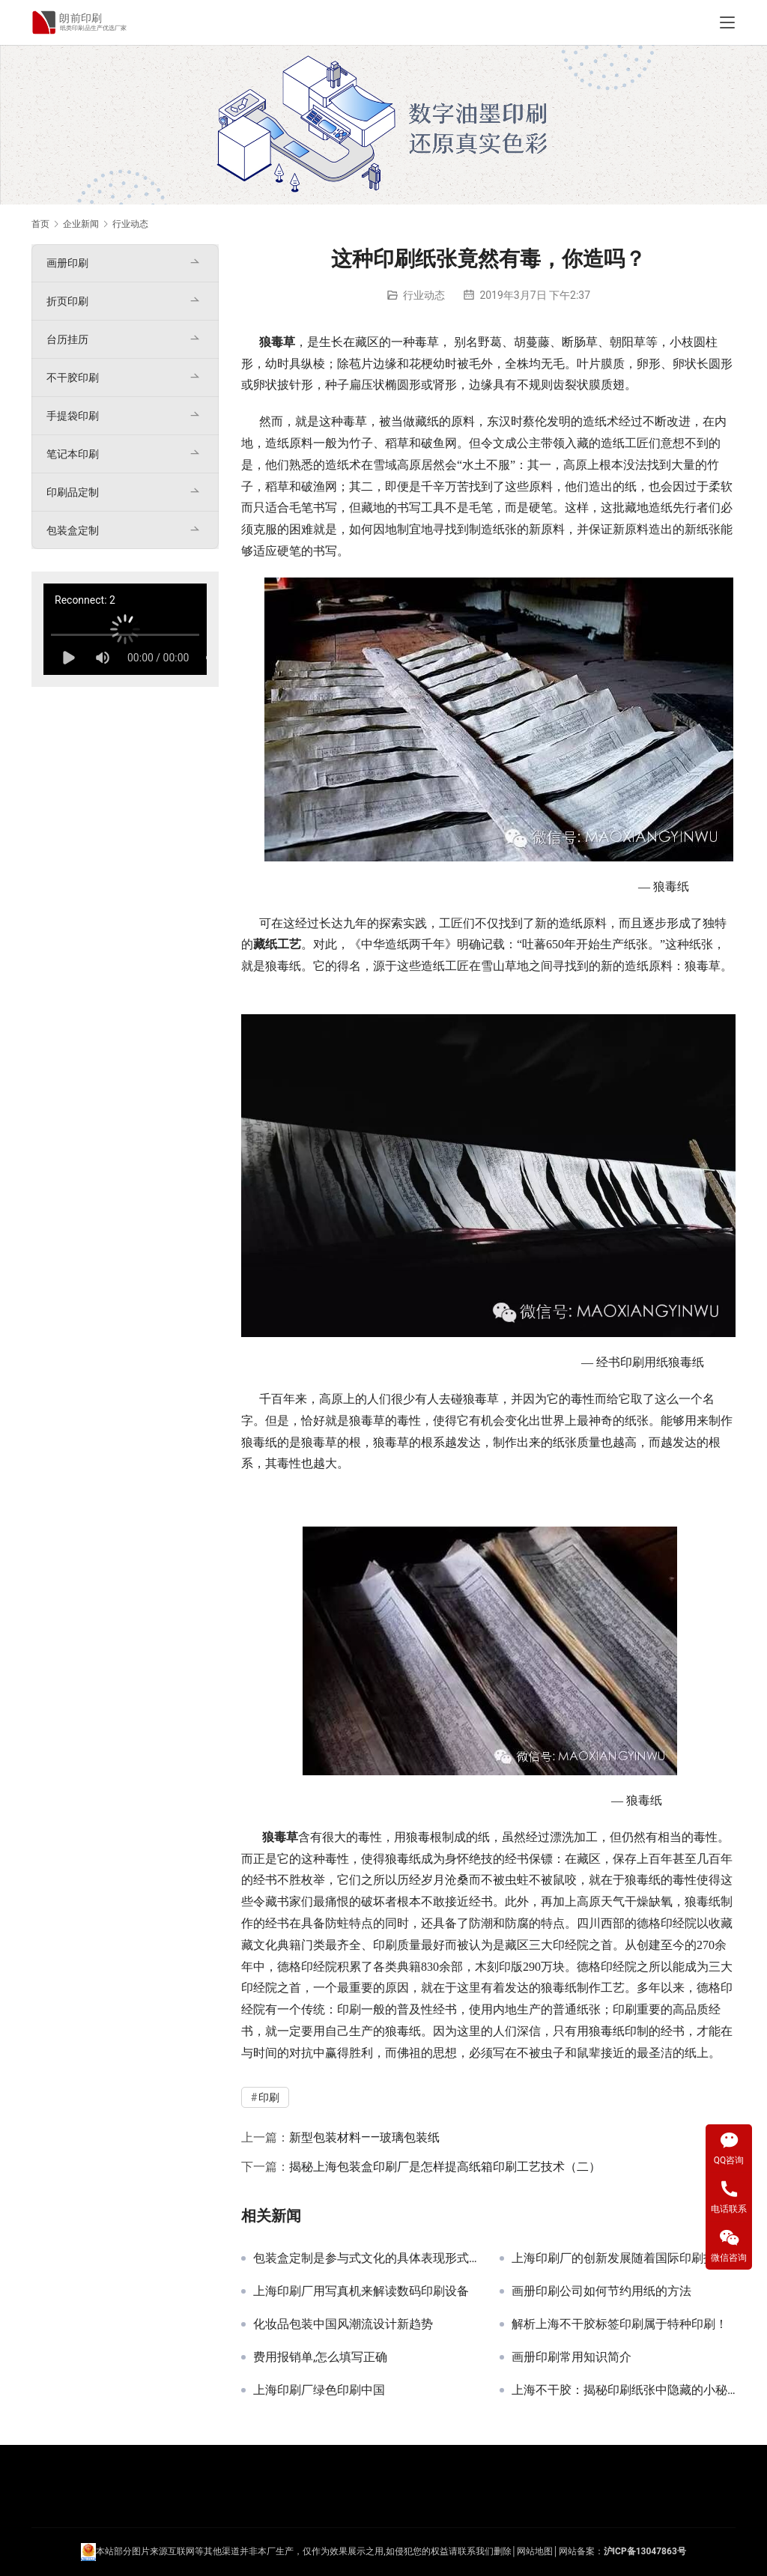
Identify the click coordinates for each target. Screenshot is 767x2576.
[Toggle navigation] (727, 22)
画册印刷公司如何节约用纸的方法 (601, 2291)
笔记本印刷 (72, 454)
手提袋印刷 (72, 416)
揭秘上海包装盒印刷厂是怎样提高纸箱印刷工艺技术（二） (445, 2167)
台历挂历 (67, 339)
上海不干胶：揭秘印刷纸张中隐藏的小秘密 (624, 2390)
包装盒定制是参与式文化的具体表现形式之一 (365, 2258)
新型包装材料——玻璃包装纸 (364, 2137)
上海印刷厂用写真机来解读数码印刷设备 (361, 2291)
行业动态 (424, 295)
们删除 (498, 2551)
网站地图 (535, 2551)
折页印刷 (67, 301)
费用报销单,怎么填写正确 (320, 2357)
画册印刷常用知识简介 (571, 2357)
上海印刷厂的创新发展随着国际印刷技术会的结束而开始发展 (624, 2258)
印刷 (632, 1362)
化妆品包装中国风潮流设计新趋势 (343, 2324)
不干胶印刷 (72, 378)
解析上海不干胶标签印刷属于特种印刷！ (619, 2324)
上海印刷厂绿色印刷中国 (319, 2390)
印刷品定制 (72, 492)
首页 (40, 224)
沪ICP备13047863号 (645, 2551)
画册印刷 (67, 263)
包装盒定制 (72, 530)
